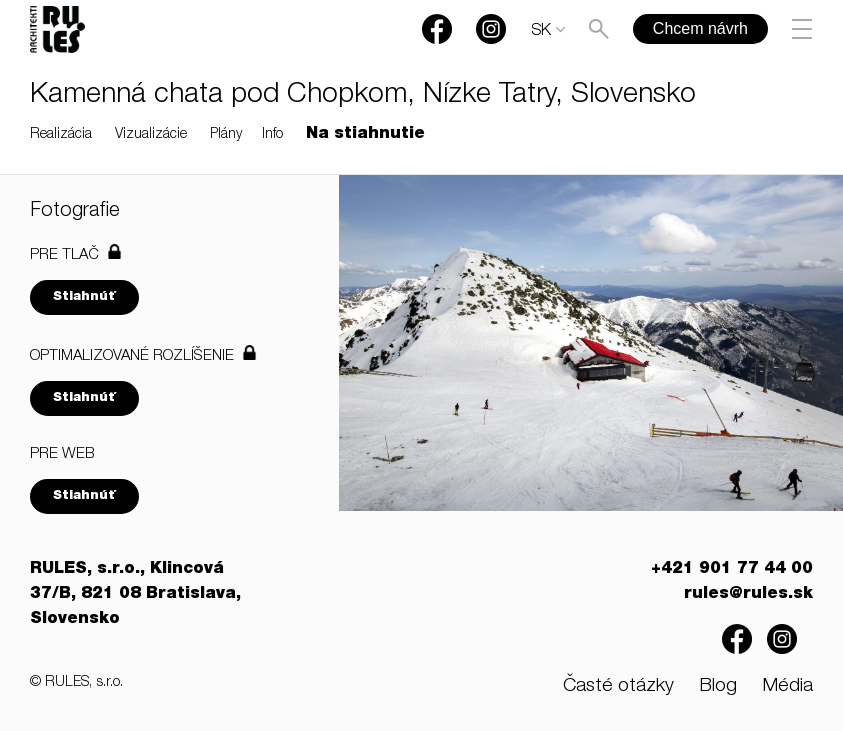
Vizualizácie (151, 135)
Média (787, 686)
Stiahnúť (84, 297)
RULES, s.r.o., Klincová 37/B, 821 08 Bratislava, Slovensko (135, 595)
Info (272, 135)
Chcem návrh (700, 28)
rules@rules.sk (748, 595)
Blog (718, 686)
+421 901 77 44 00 (732, 570)
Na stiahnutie (365, 135)
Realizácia (61, 135)
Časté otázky (618, 686)
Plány (226, 135)
